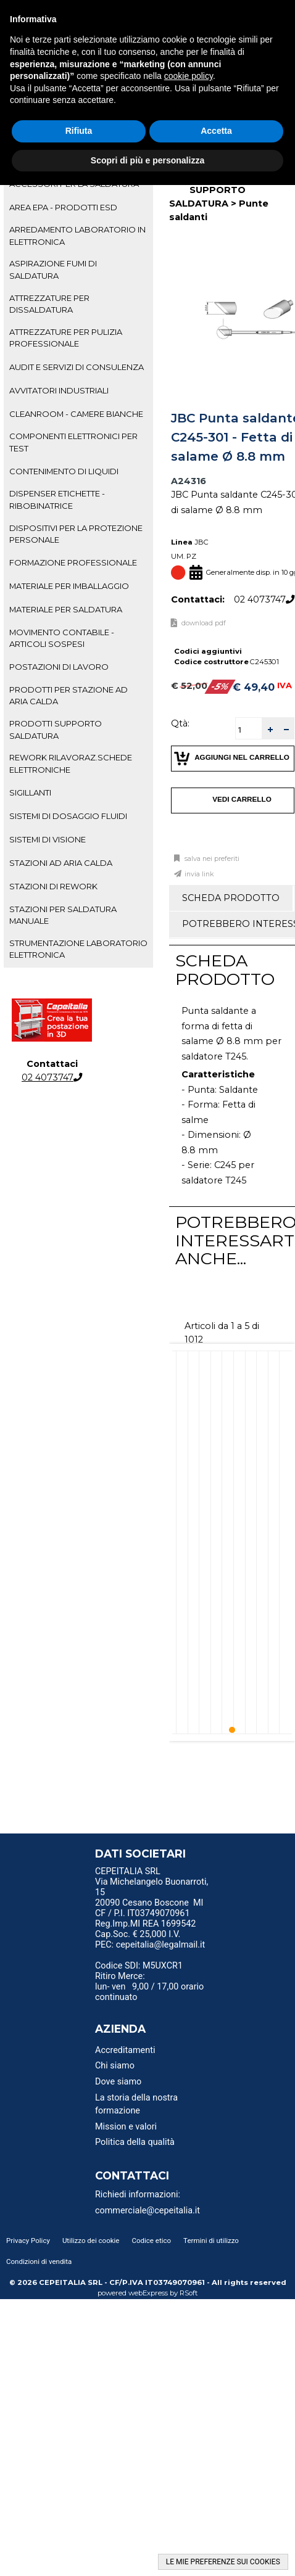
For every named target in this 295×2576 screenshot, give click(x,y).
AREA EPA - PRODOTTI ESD (63, 207)
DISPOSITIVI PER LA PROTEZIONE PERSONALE (76, 534)
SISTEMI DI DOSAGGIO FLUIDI (68, 816)
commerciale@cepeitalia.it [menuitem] (147, 2210)
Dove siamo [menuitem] (118, 2081)
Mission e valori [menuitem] (126, 2126)
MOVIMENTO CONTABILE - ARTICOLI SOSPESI (61, 638)
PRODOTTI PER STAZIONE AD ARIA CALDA (68, 695)
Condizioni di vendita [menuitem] (39, 2261)
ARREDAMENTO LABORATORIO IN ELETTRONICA (77, 235)
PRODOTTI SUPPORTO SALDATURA (55, 729)
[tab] (78, 207)
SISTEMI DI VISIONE (47, 839)
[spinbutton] (249, 730)
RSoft (189, 2293)
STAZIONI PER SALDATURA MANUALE (63, 915)
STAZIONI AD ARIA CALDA (60, 863)
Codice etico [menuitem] (151, 2240)
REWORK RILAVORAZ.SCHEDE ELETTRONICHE (70, 763)
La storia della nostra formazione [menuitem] (136, 2104)
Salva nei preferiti (211, 859)
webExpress (148, 2293)
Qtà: (180, 723)
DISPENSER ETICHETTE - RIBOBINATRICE (57, 499)
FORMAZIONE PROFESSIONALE (73, 562)
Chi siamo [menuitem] (115, 2065)
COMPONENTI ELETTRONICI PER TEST (73, 442)
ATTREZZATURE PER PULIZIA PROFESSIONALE (65, 337)
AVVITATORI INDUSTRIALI (59, 390)
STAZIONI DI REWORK (53, 886)
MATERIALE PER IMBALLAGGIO (69, 586)
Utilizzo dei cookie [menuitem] (91, 2240)
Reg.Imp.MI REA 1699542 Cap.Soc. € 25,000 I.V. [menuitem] (145, 1929)
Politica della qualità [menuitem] (135, 2142)
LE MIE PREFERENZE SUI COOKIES (223, 2561)
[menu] (153, 1873)
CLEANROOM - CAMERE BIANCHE (76, 414)
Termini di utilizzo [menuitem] (211, 2240)
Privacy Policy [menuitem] (28, 2240)
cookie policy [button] (188, 76)
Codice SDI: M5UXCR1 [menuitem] (139, 1966)
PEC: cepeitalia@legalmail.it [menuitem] (150, 1949)
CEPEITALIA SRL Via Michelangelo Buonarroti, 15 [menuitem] (151, 1882)
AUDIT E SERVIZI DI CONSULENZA (76, 367)
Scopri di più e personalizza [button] (147, 160)
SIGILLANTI (30, 792)
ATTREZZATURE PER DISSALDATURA (49, 304)
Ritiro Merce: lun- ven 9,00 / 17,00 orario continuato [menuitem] (149, 1986)
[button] (270, 728)
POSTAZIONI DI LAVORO (59, 667)
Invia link (199, 874)
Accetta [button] (216, 131)
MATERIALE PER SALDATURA (65, 609)
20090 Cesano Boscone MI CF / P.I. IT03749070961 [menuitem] (149, 1908)
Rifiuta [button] (79, 131)
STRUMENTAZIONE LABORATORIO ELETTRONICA (78, 949)
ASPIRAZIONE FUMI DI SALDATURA (53, 269)
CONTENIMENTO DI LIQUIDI (63, 471)
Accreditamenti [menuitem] (125, 2050)
